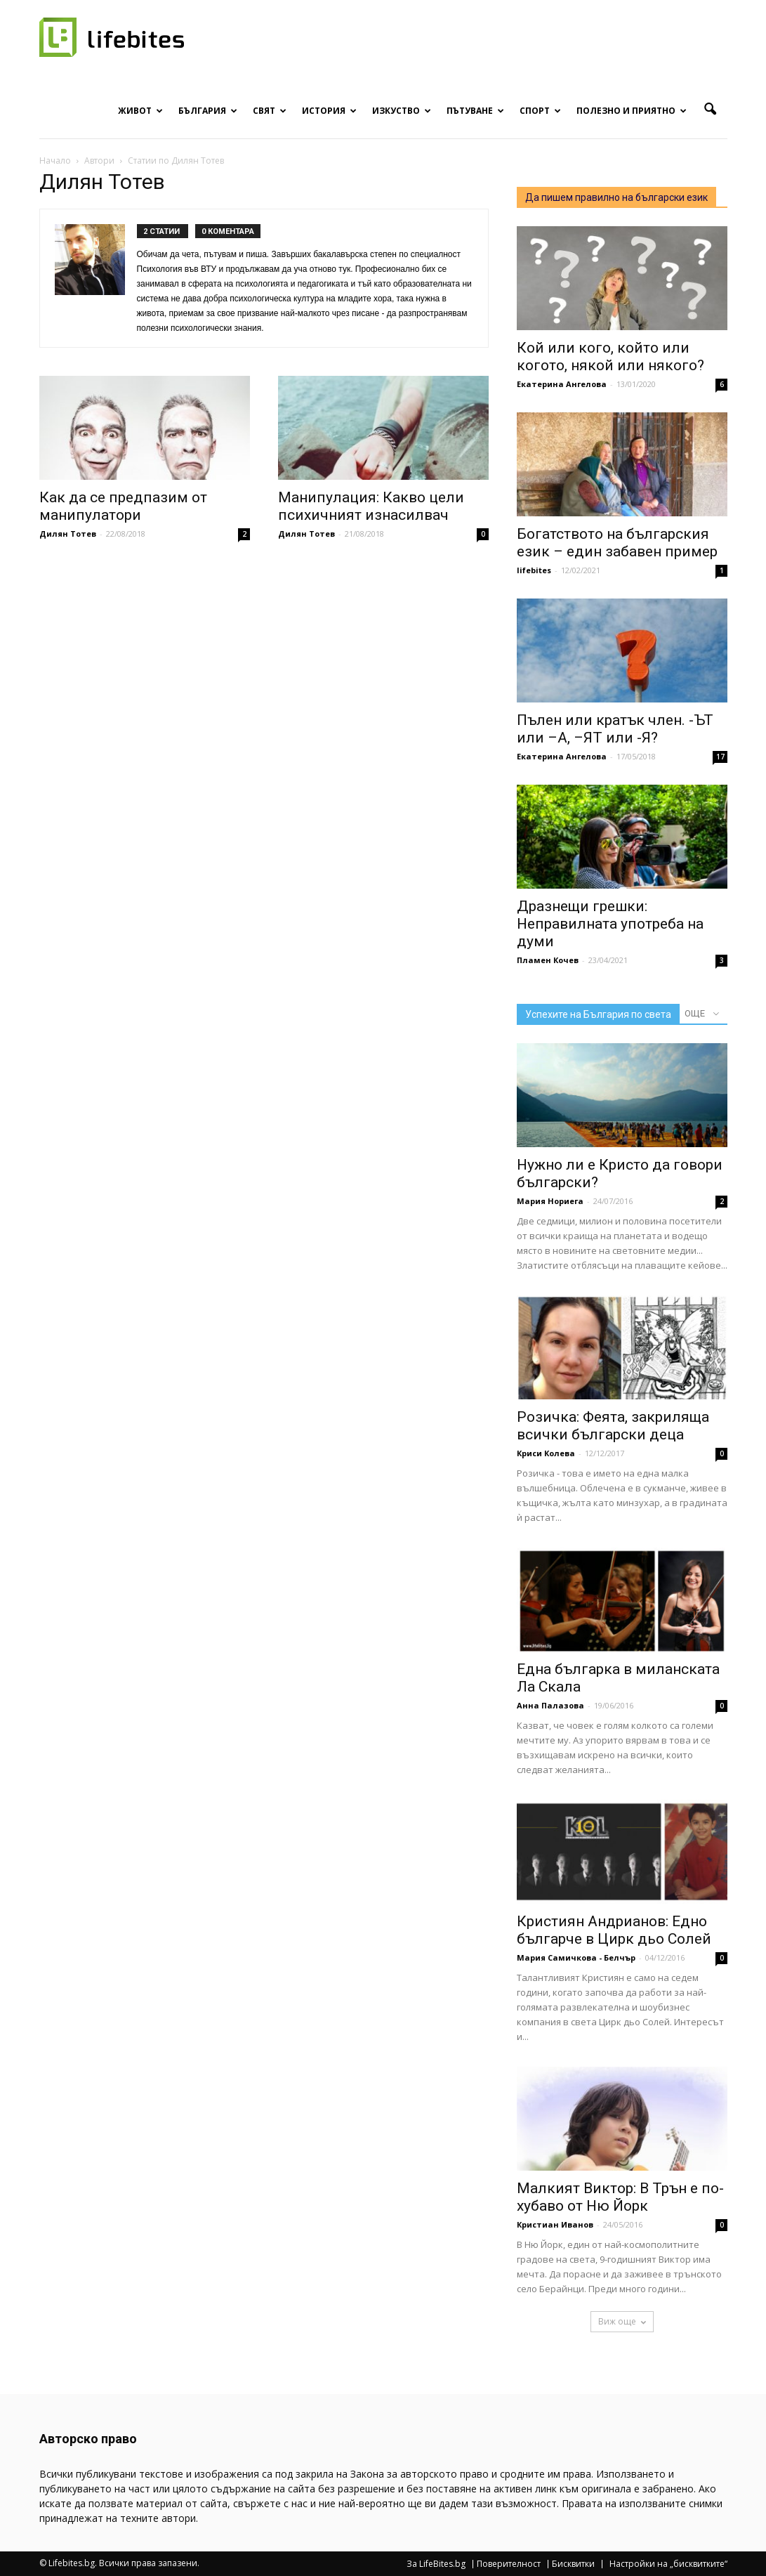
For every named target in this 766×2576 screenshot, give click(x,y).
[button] (710, 109)
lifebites (534, 570)
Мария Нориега (550, 1201)
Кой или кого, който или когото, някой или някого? (610, 356)
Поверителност (509, 2564)
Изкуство (401, 111)
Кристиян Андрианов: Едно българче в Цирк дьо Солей (614, 1930)
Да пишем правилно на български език (616, 197)
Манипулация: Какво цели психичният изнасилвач (371, 506)
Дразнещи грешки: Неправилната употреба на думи (610, 924)
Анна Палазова (550, 1705)
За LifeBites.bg (436, 2564)
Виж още (622, 2321)
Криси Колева (546, 1453)
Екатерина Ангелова (562, 384)
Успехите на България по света (598, 1014)
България (207, 111)
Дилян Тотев (67, 533)
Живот (140, 111)
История (329, 111)
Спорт (540, 111)
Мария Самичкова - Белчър (576, 1957)
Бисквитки (573, 2564)
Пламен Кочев (548, 960)
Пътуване (475, 111)
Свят (269, 111)
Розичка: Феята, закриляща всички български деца (613, 1425)
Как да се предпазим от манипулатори (123, 506)
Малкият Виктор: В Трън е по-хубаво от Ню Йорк (620, 2197)
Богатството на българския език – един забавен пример (617, 542)
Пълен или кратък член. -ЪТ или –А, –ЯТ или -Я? (615, 729)
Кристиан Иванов (555, 2224)
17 (720, 756)
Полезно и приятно (631, 111)
